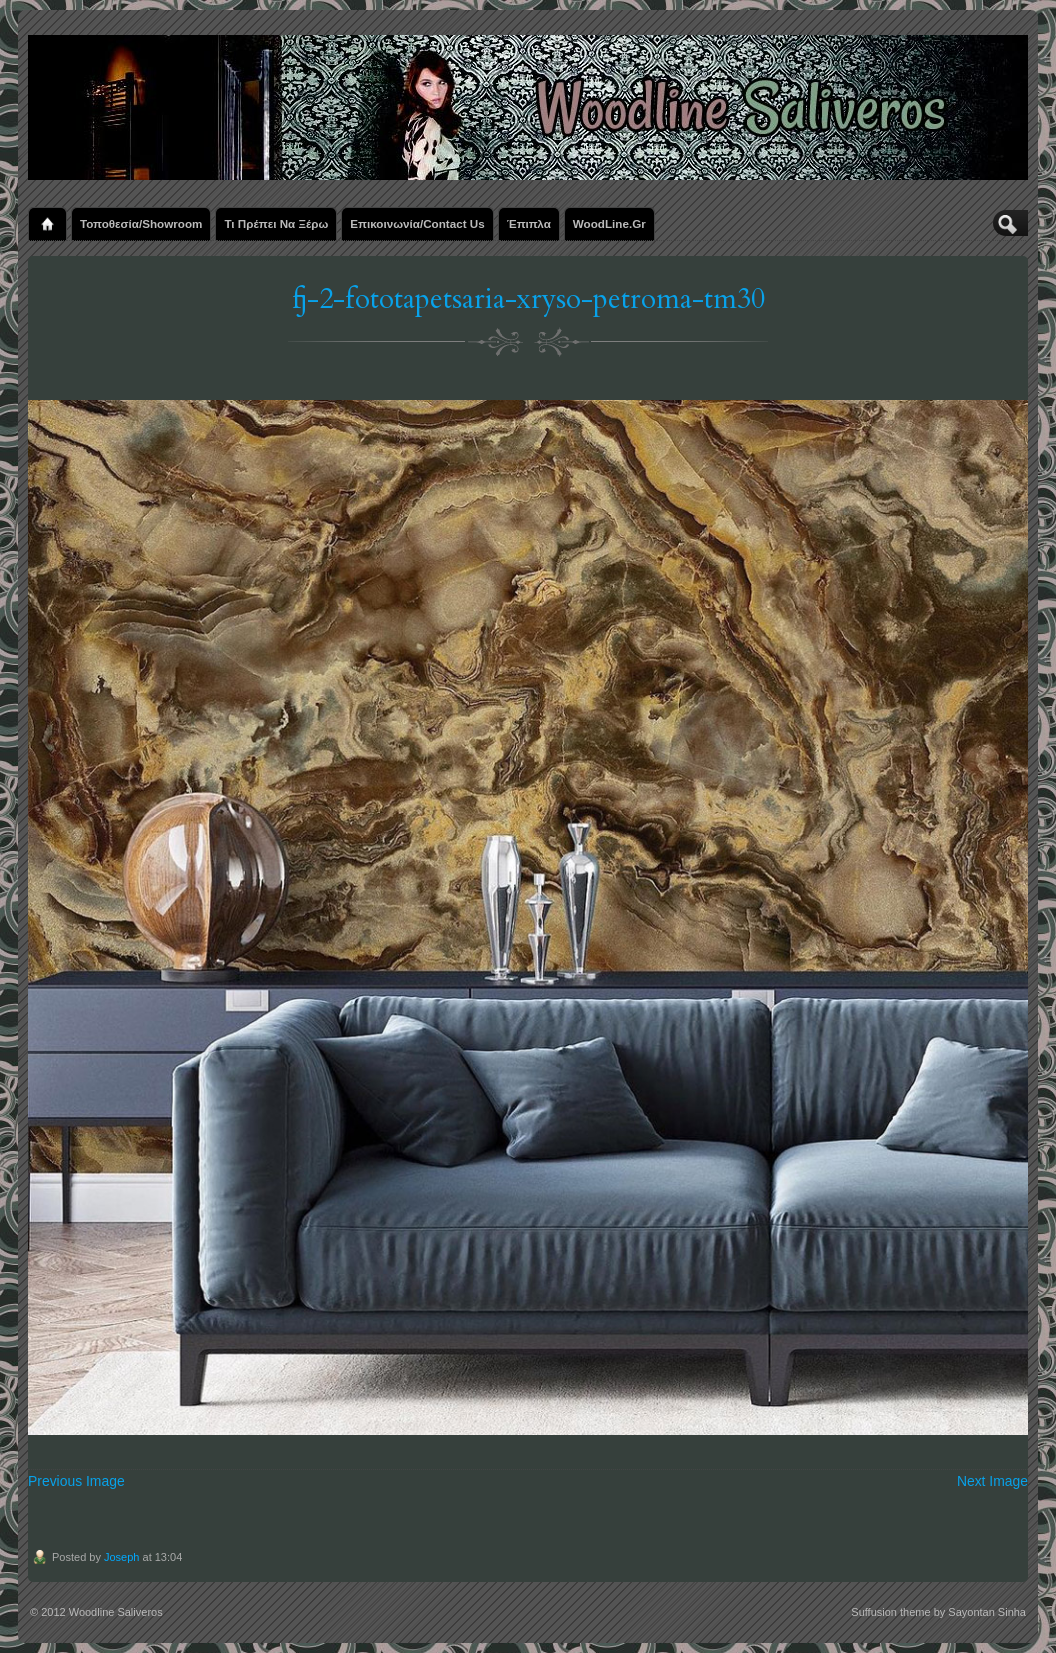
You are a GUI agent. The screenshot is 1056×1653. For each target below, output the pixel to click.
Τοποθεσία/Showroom (141, 223)
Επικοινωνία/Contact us (417, 223)
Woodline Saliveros (116, 1612)
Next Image (992, 1481)
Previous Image (76, 1481)
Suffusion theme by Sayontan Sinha (938, 1612)
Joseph (121, 1557)
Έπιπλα (529, 223)
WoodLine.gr (609, 223)
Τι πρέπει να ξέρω (276, 223)
